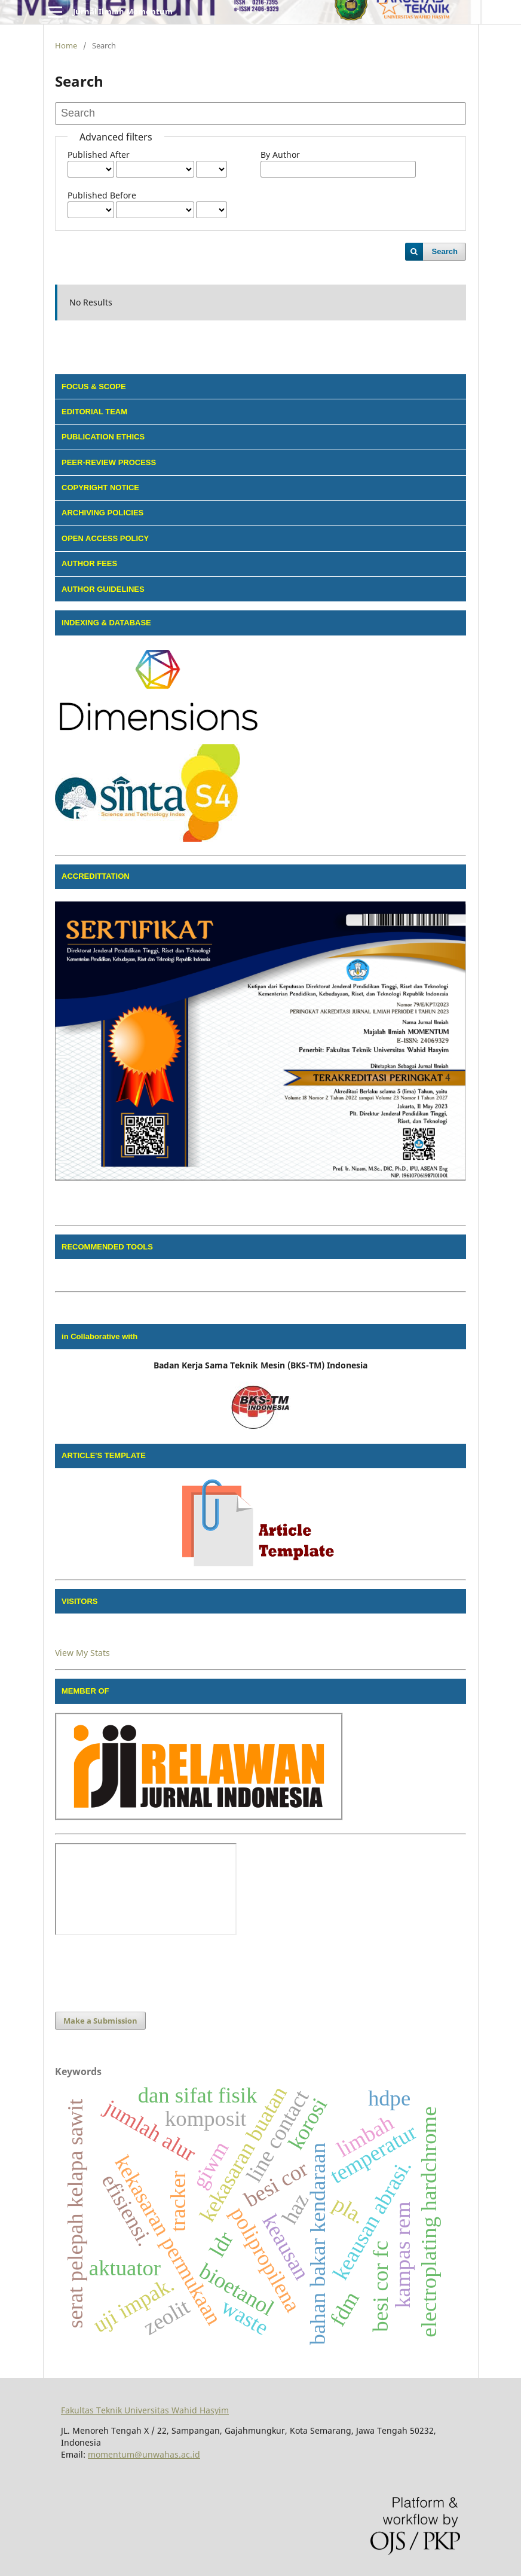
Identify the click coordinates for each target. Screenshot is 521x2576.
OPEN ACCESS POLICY (105, 538)
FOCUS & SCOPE (94, 386)
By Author (280, 154)
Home (66, 45)
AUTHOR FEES (89, 563)
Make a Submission (100, 2020)
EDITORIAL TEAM (94, 411)
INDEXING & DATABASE (106, 622)
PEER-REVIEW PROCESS (109, 462)
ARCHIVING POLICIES (102, 512)
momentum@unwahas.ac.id (144, 2454)
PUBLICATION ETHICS (103, 436)
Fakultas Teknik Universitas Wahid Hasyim (145, 2410)
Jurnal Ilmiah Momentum (123, 11)
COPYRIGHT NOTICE (100, 487)
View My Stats (82, 1652)
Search (445, 251)
